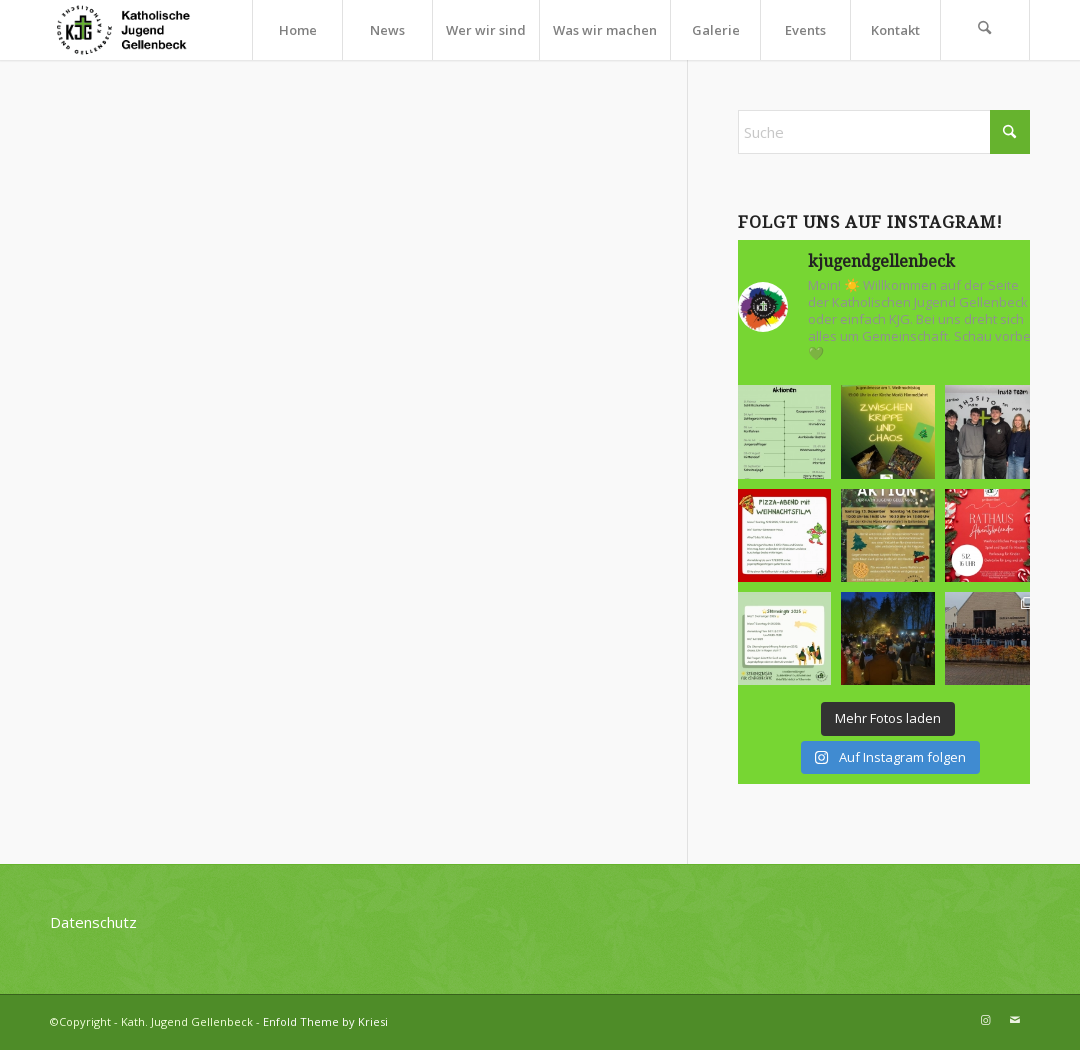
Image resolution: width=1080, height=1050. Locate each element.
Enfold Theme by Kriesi (325, 1021)
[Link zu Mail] (1015, 1020)
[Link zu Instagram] (985, 1020)
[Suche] (985, 30)
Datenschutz (93, 922)
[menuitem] (297, 30)
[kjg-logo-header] (132, 30)
